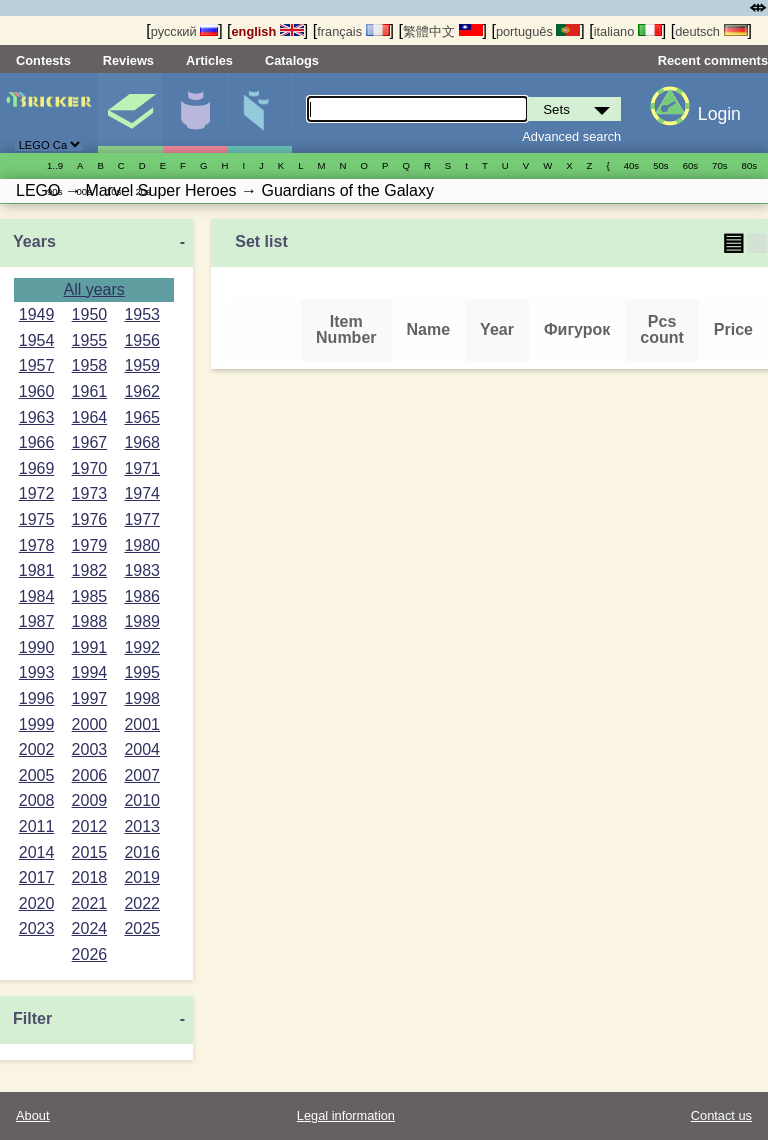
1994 (90, 672)
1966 (37, 442)
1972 (37, 493)
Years (34, 241)
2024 (90, 928)
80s (749, 165)
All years (93, 289)
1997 (90, 698)
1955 (90, 340)
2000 (90, 724)
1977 (142, 519)
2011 (37, 826)
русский (184, 31)
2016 (142, 852)
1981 (37, 570)
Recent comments (713, 60)
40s (631, 165)
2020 (37, 903)
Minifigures (195, 113)
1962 (142, 391)
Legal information (346, 1115)
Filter (32, 1018)
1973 (90, 493)
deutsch (711, 31)
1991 (90, 647)
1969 (37, 468)
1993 (37, 672)
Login (719, 114)
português (538, 31)
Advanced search (571, 136)
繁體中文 (443, 31)
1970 (90, 468)
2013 (142, 826)
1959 (142, 365)
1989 (142, 621)
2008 (37, 800)
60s (690, 165)
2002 (37, 749)
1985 (90, 596)
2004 (142, 749)
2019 (142, 877)
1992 (142, 647)
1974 (142, 493)
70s (719, 165)
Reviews (128, 60)
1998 (142, 698)
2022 (142, 903)
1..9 (55, 165)
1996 (37, 698)
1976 (90, 519)
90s (54, 191)
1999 (37, 724)
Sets (130, 113)
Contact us (721, 1115)
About (32, 1115)
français (353, 31)
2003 (90, 749)
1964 (90, 417)
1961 (90, 391)
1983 (142, 570)
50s (660, 165)
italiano (628, 31)
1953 (142, 314)
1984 (37, 596)
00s (83, 191)
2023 (37, 928)
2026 (90, 954)
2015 (90, 852)
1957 (37, 365)
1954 (37, 340)
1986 (142, 596)
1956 (142, 340)
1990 (37, 647)
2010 (142, 800)
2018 (90, 877)
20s (142, 191)
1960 (37, 391)
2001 (142, 724)
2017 (37, 877)
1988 (90, 621)
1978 (37, 545)
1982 (90, 570)
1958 (90, 365)
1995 (142, 672)
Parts (260, 113)
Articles (209, 60)
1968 (142, 442)
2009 (90, 800)
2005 (37, 775)
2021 (90, 903)
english (268, 31)
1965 (142, 417)
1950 (90, 314)
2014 (37, 852)
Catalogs (292, 60)
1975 (37, 519)
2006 (90, 775)
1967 (90, 442)
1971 (142, 468)
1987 (37, 621)
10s (113, 191)
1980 (142, 545)
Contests (43, 60)
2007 (142, 775)
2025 (142, 928)
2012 (90, 826)
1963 (37, 417)
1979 (90, 545)
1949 (37, 314)
